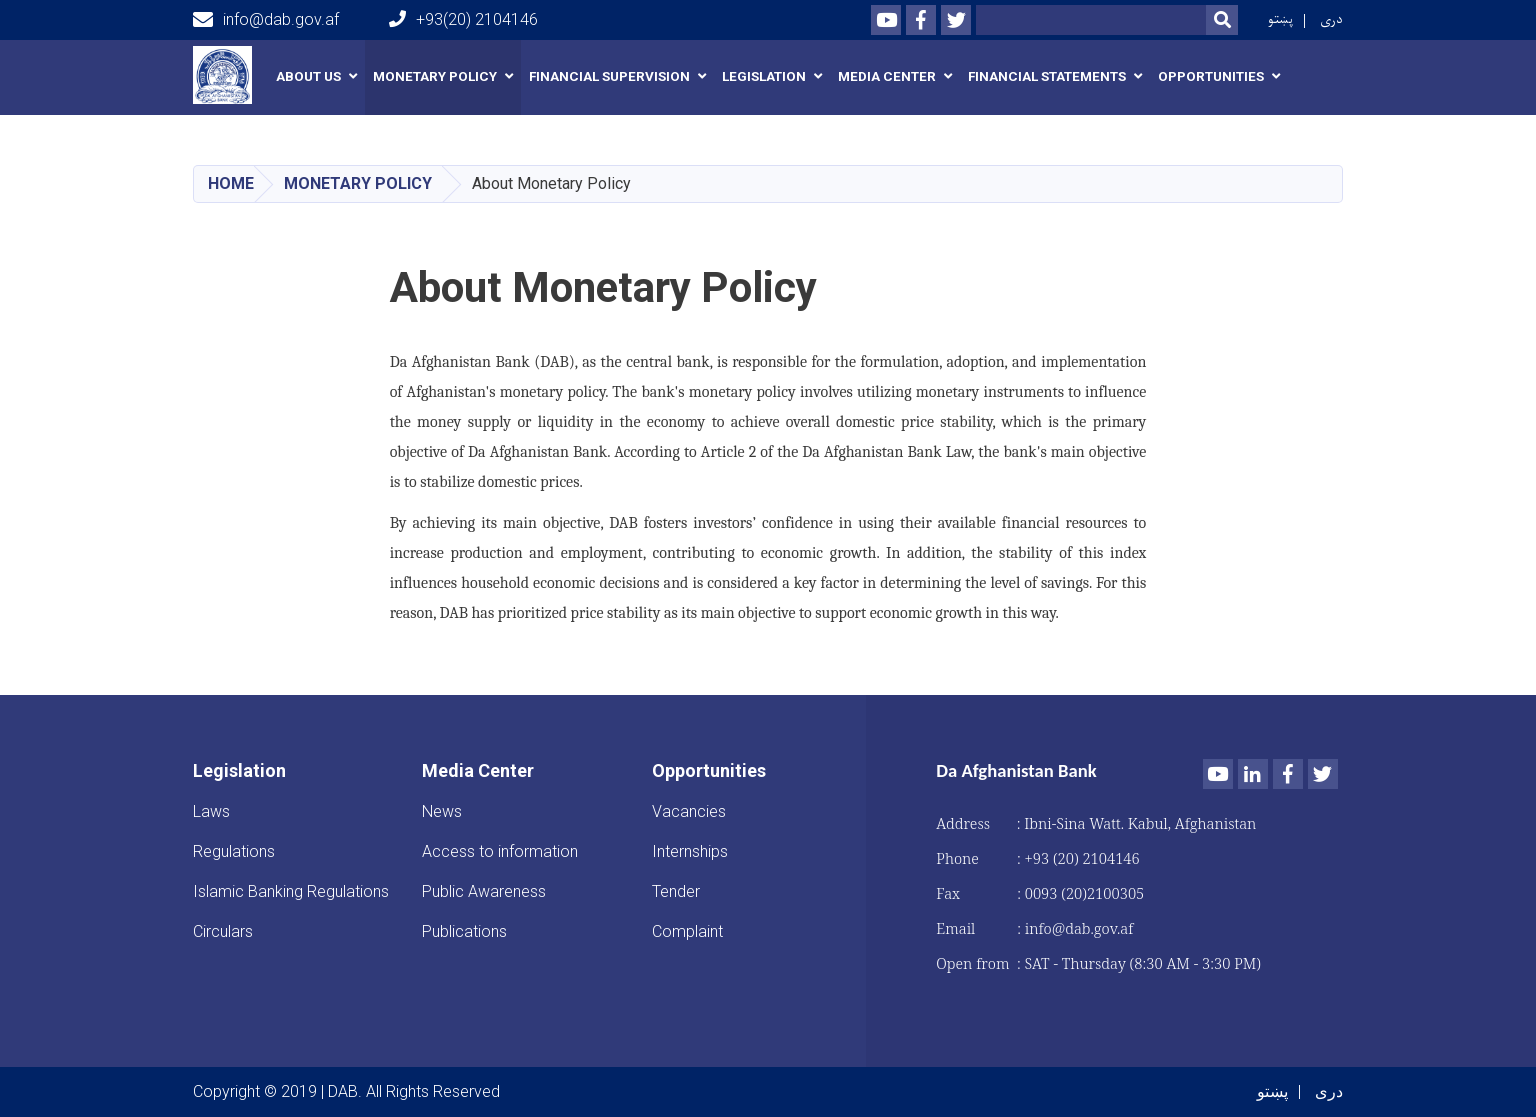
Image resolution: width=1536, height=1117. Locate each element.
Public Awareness (484, 891)
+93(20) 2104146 (463, 19)
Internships (690, 851)
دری (1331, 19)
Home (231, 183)
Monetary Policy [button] (435, 76)
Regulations (234, 851)
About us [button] (308, 76)
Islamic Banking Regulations (291, 891)
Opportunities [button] (1211, 76)
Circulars (223, 931)
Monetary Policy (358, 183)
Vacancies (689, 811)
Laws (211, 811)
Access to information (500, 851)
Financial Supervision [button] (609, 76)
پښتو (1280, 19)
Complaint (687, 931)
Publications (464, 931)
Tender (676, 891)
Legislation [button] (764, 76)
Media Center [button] (887, 76)
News (442, 811)
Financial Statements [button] (1047, 76)
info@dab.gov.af (266, 20)
